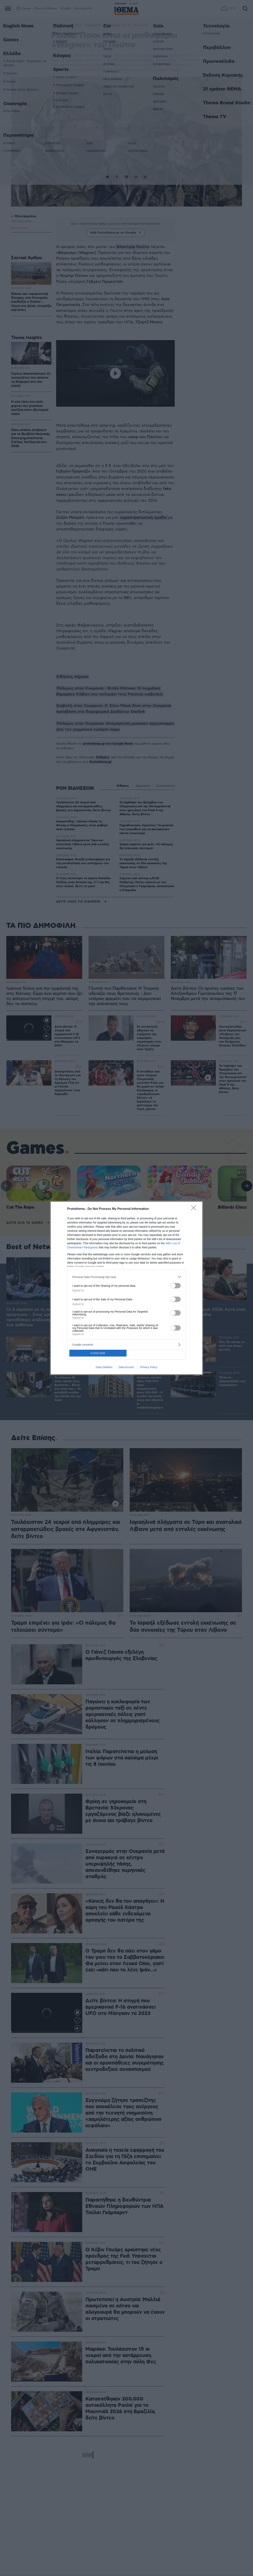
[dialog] (126, 1288)
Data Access (126, 1367)
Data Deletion (104, 1367)
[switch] (175, 1285)
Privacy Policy (148, 1367)
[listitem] (126, 1277)
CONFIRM (98, 1353)
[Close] (195, 1209)
